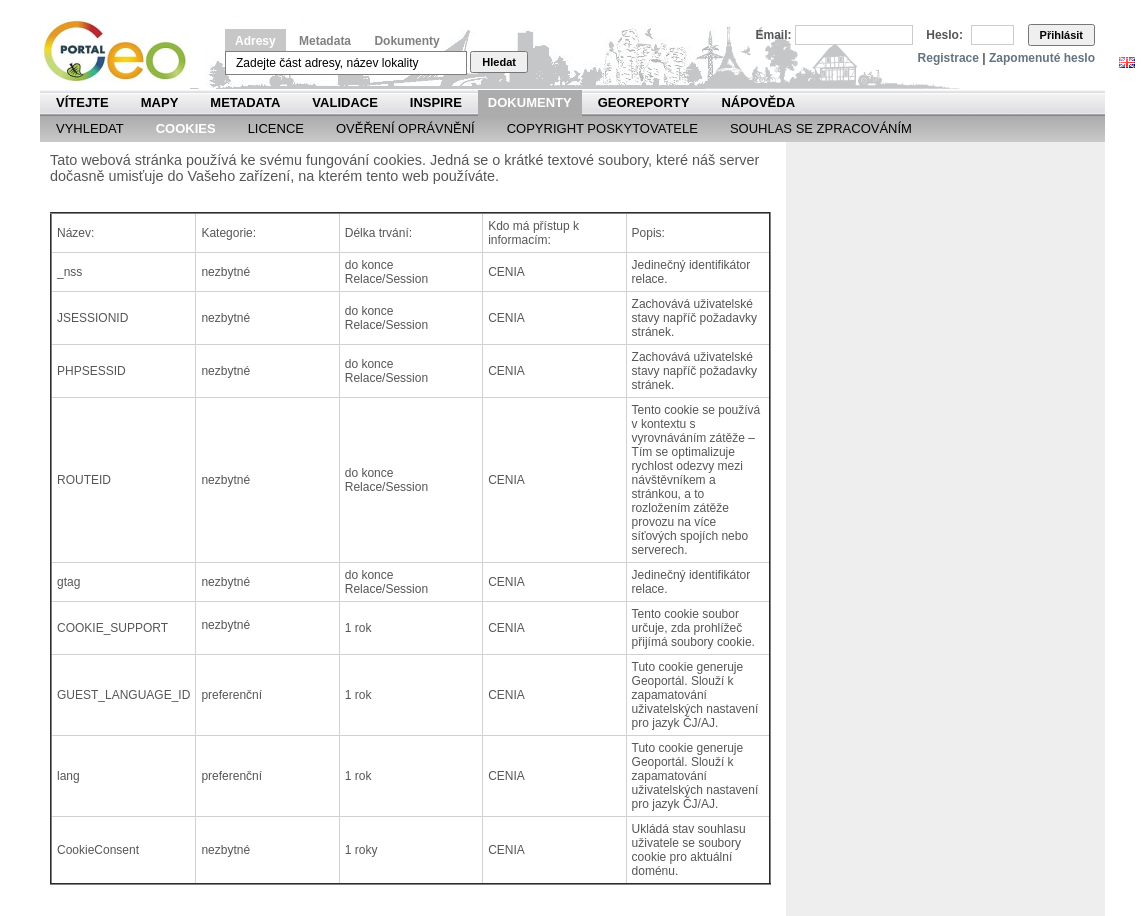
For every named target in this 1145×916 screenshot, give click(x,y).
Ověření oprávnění (405, 128)
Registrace (948, 58)
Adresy (255, 41)
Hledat (499, 62)
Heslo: (944, 35)
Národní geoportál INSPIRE (122, 51)
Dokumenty (406, 41)
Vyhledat (90, 128)
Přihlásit (1061, 35)
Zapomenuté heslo (1042, 58)
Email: (774, 35)
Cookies (186, 128)
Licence (276, 128)
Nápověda (758, 102)
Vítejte (82, 102)
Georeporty (644, 102)
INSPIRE (436, 102)
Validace (344, 102)
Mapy (160, 102)
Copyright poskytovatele (602, 128)
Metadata (325, 41)
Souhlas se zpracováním (821, 128)
